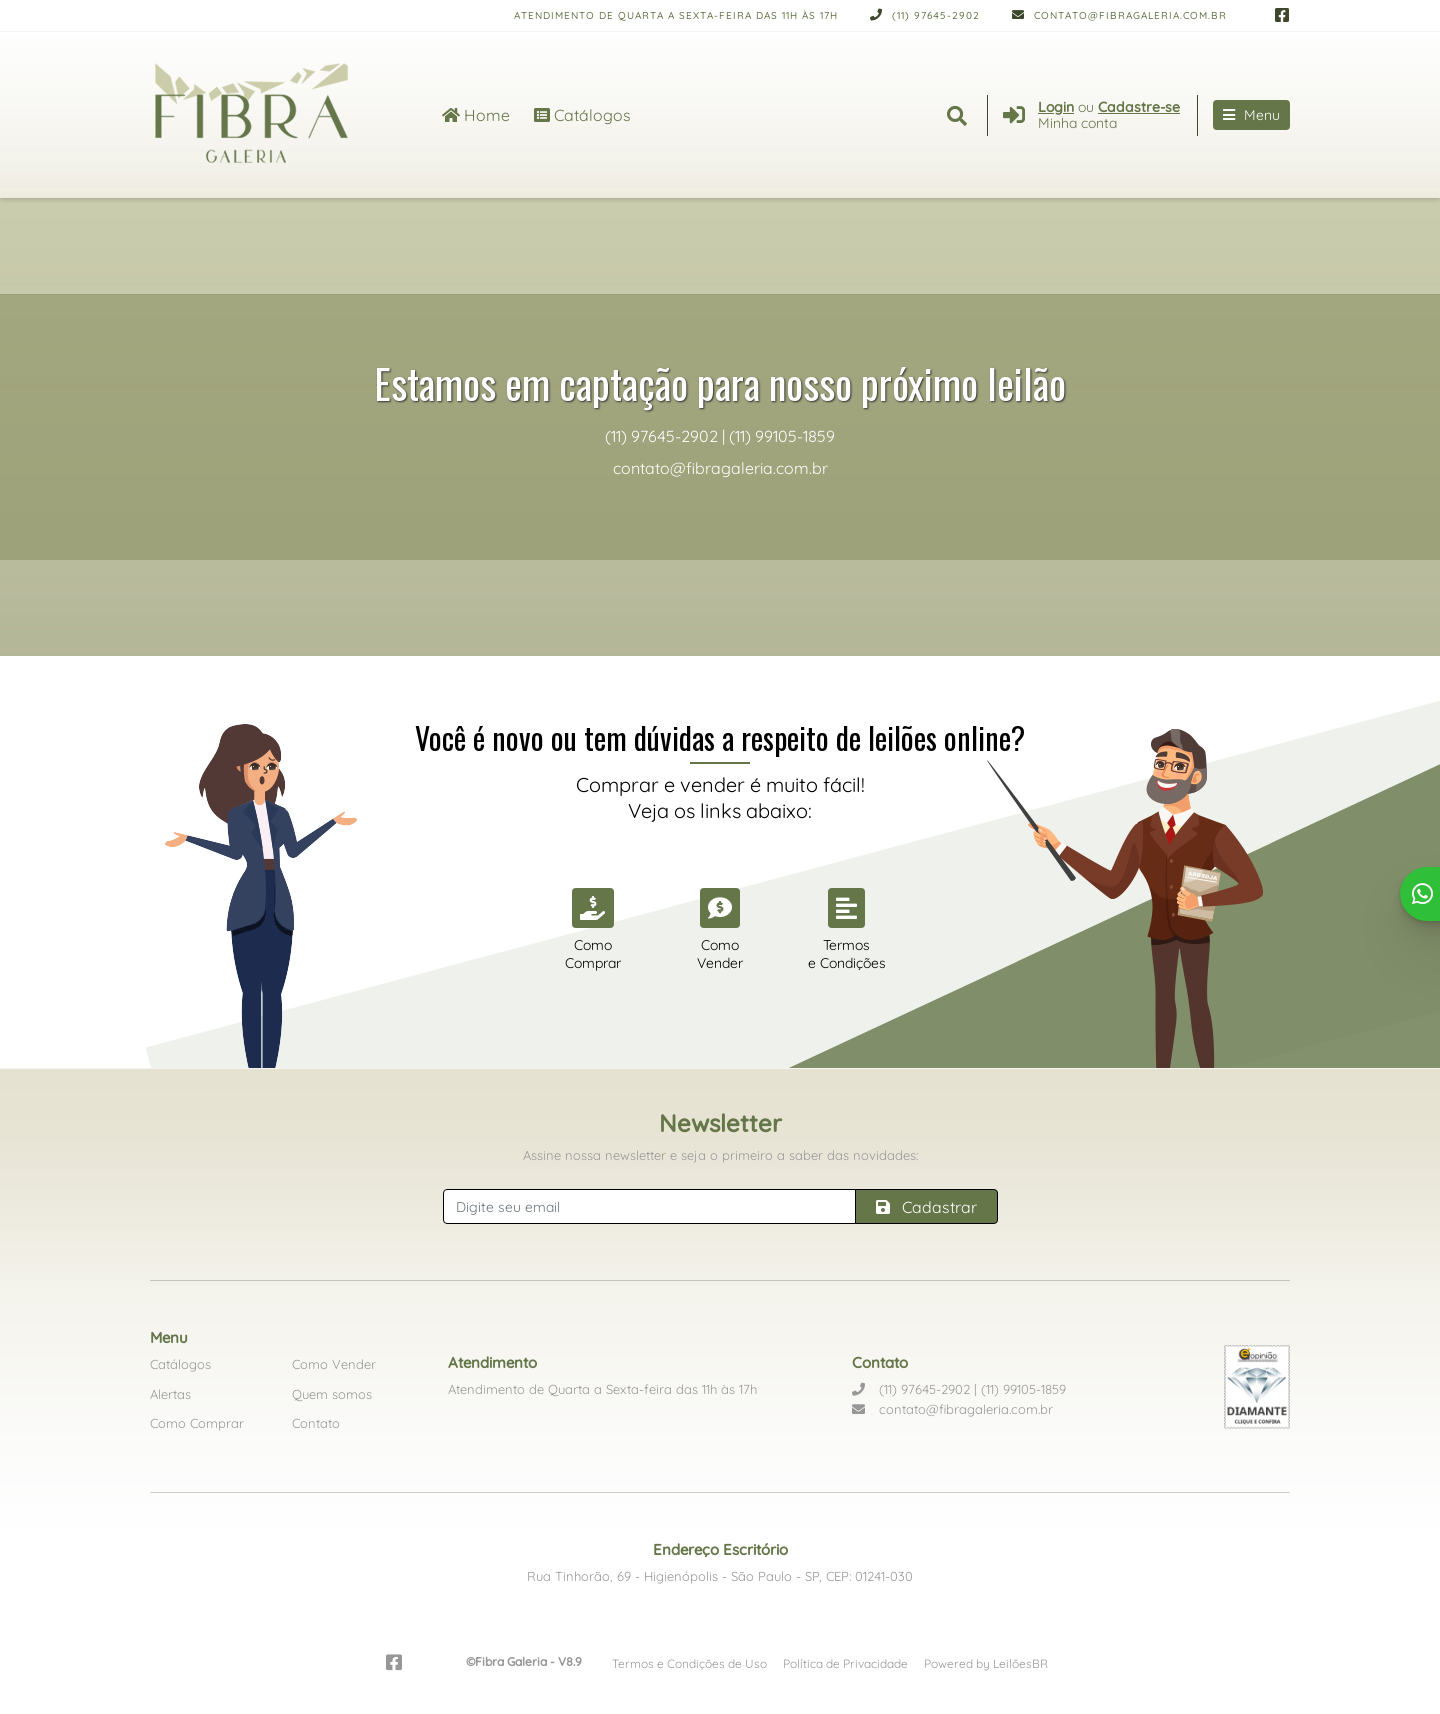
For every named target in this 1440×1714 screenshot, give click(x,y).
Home (476, 115)
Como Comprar (197, 1423)
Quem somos (332, 1394)
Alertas (170, 1394)
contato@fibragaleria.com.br (1119, 15)
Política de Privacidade (845, 1663)
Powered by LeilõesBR (986, 1663)
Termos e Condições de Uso (689, 1663)
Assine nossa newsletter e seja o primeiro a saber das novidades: (720, 1155)
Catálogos (582, 115)
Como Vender (334, 1364)
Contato (316, 1423)
